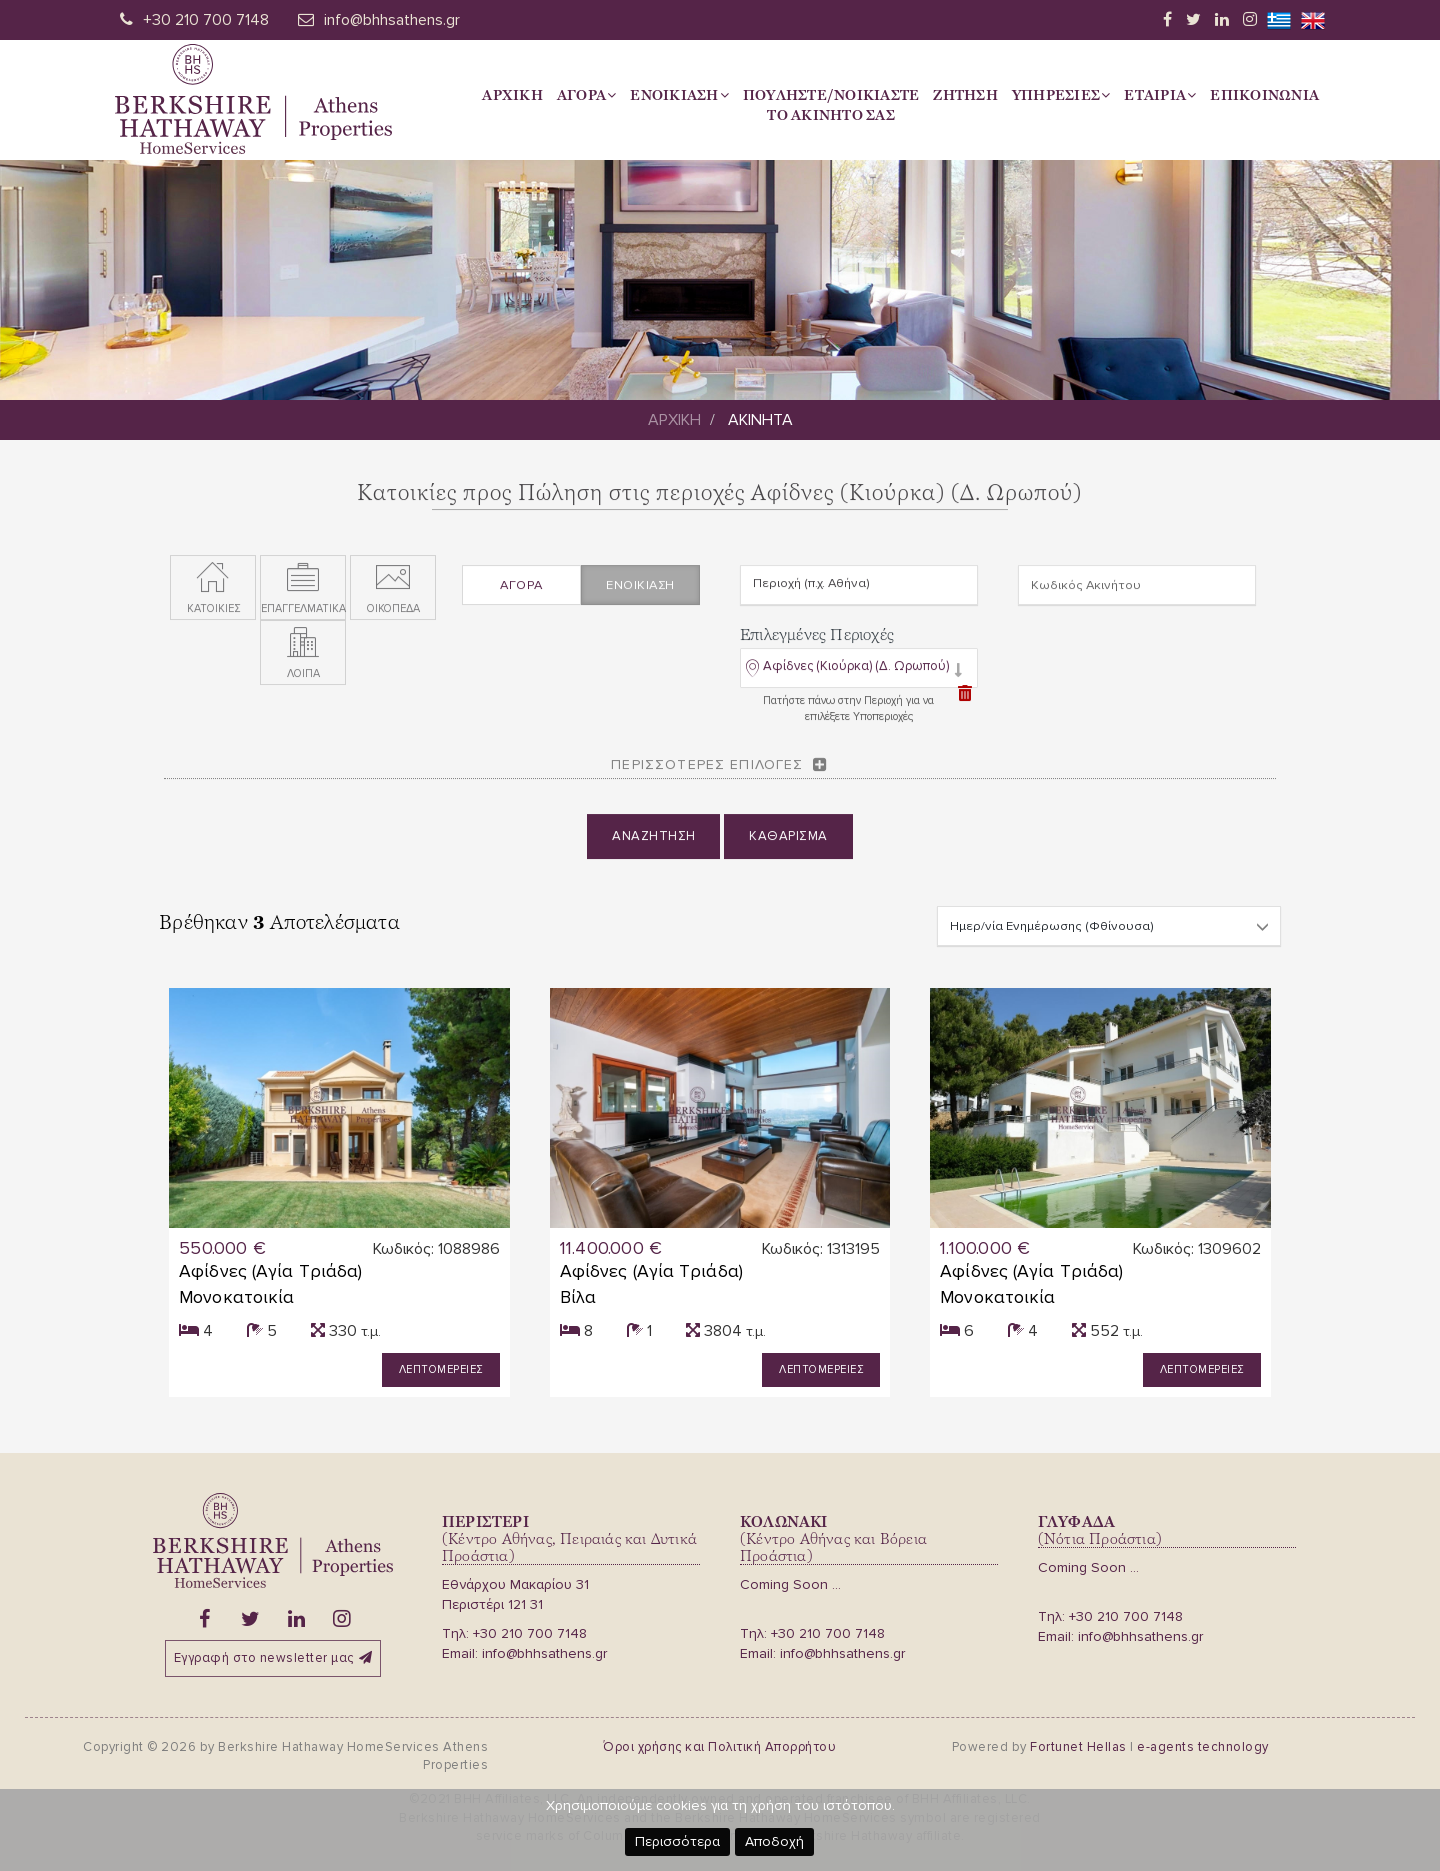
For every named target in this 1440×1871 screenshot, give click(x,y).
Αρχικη (512, 95)
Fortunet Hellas (1078, 1747)
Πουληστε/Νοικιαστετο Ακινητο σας (831, 105)
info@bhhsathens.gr (392, 20)
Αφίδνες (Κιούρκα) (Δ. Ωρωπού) (856, 674)
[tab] (859, 678)
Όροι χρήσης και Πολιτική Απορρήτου (719, 1747)
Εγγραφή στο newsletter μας (273, 1658)
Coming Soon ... (790, 1584)
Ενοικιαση (679, 95)
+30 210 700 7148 (206, 20)
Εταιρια (1160, 95)
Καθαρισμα (788, 845)
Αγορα (587, 95)
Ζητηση (965, 95)
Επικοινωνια (1264, 95)
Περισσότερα (677, 1841)
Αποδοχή (774, 1841)
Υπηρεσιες (1061, 95)
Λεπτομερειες (441, 1369)
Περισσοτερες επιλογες (707, 772)
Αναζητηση (654, 845)
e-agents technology (1203, 1747)
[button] (854, 679)
